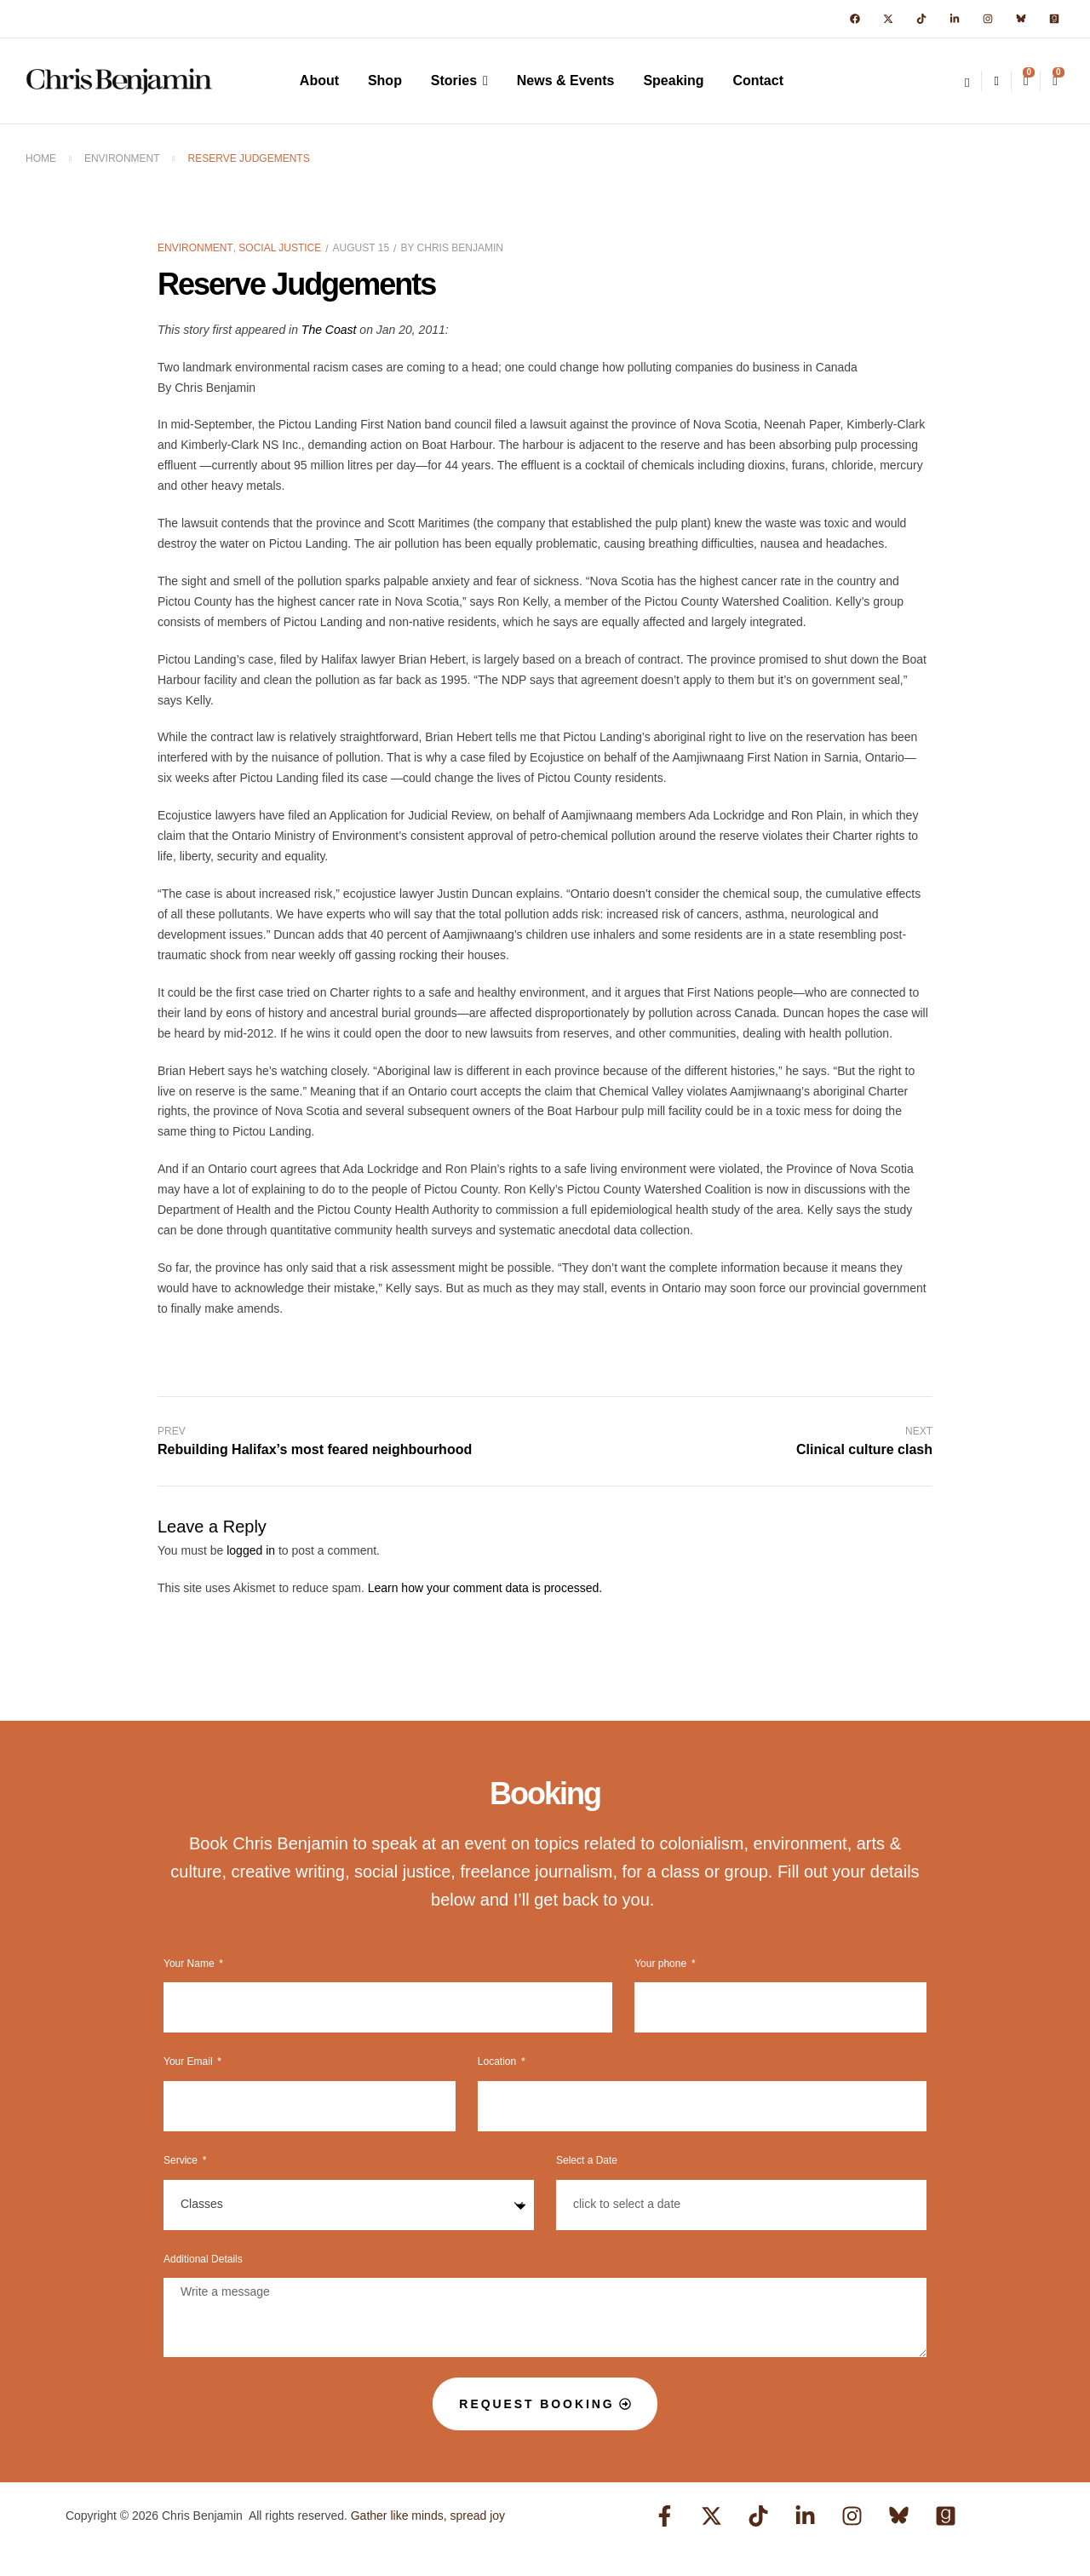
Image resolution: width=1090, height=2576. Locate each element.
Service (182, 2160)
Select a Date (586, 2160)
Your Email (189, 2061)
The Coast (329, 329)
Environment (122, 158)
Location (498, 2061)
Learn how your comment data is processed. (485, 1588)
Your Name (190, 1963)
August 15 (361, 248)
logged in (251, 1550)
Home (41, 158)
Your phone (661, 1963)
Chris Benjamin (460, 248)
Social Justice (279, 248)
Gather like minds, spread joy (428, 2515)
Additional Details (203, 2259)
